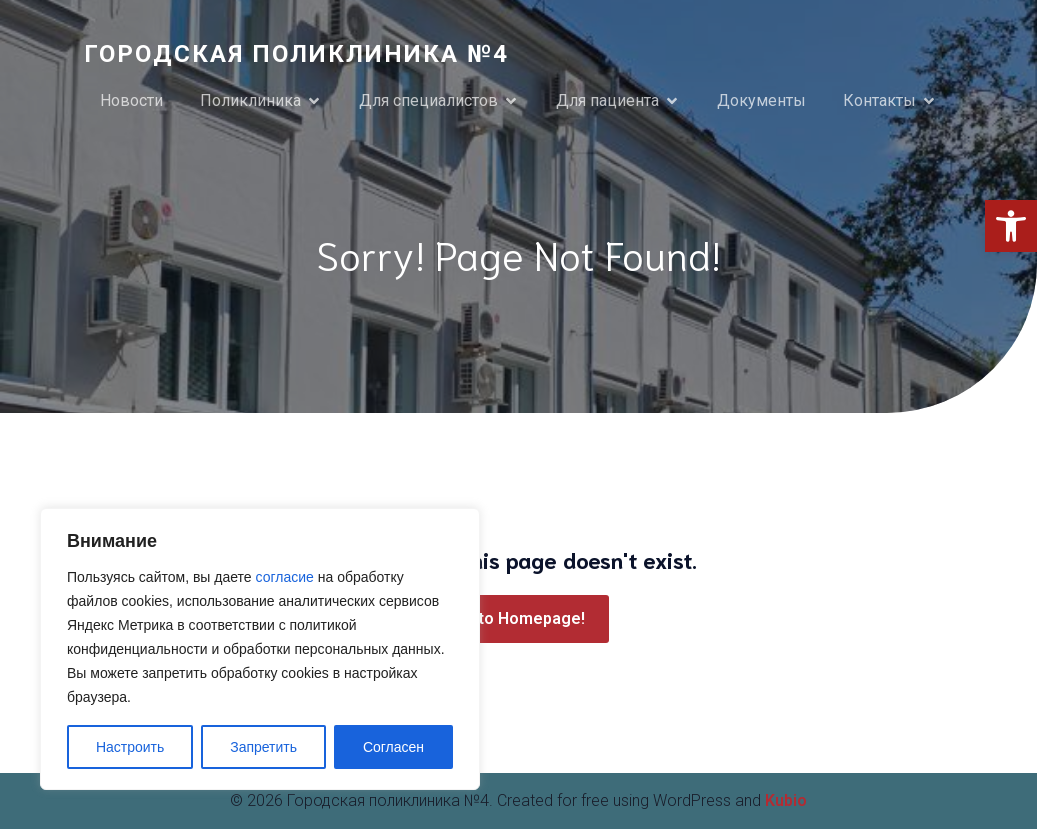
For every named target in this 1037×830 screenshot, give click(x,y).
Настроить (130, 747)
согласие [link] (285, 577)
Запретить (263, 747)
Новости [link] (131, 101)
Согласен (393, 747)
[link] (1011, 226)
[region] (260, 649)
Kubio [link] (786, 801)
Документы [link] (761, 101)
